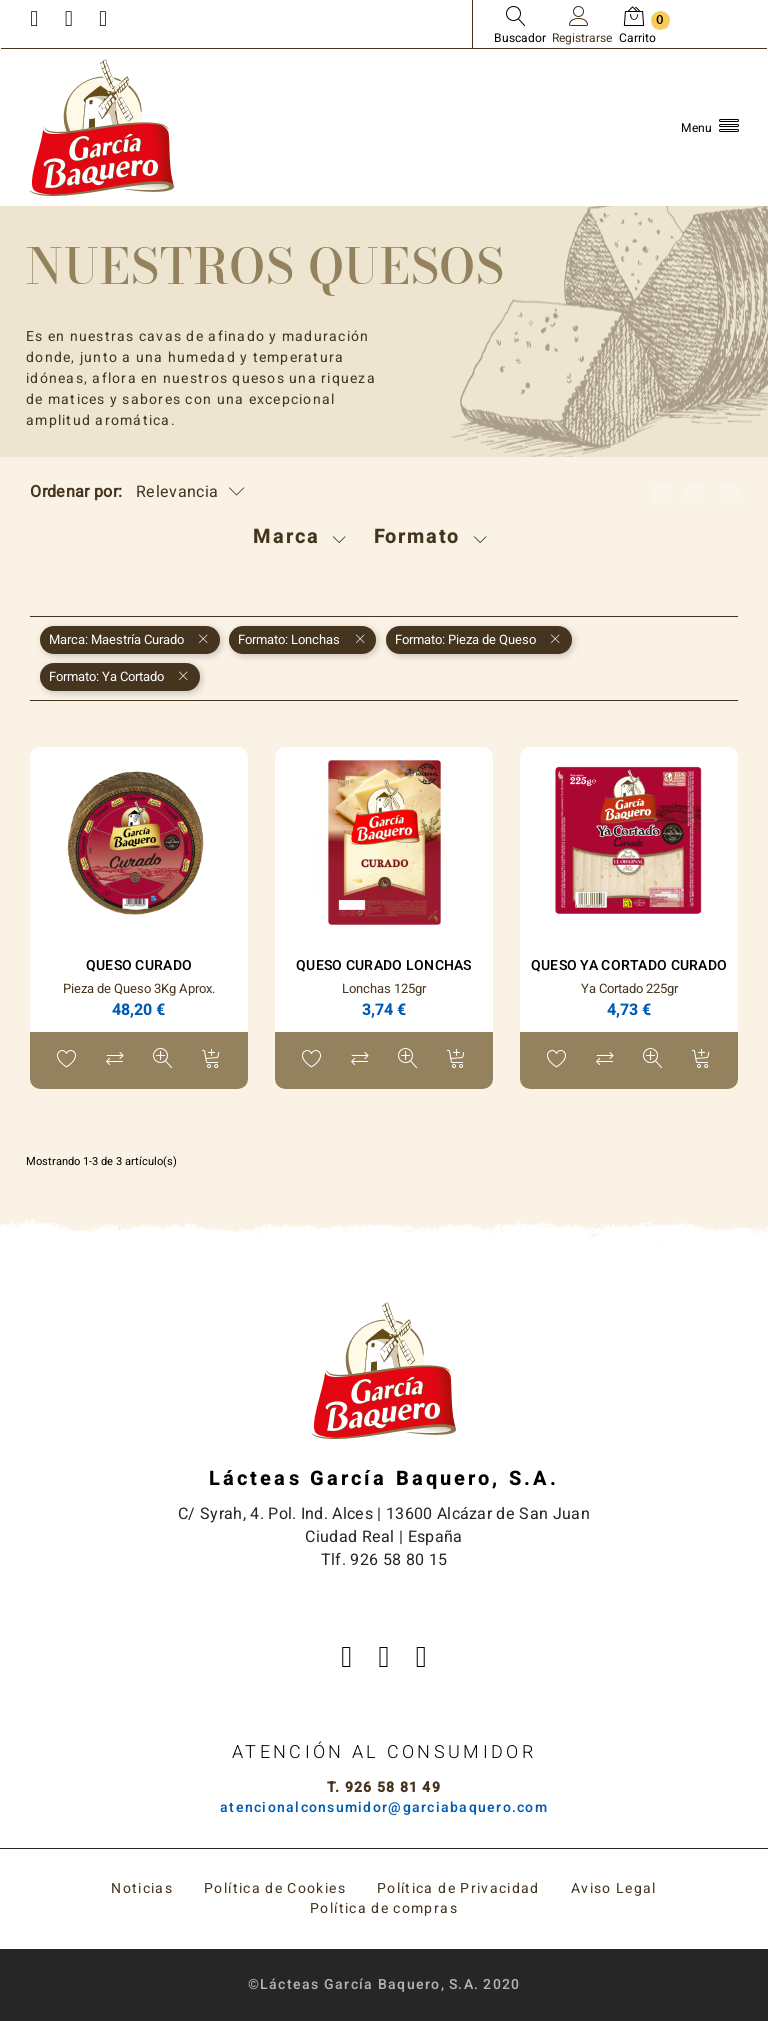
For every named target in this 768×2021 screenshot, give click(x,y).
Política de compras (384, 1908)
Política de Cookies (275, 1888)
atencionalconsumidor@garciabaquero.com (384, 1807)
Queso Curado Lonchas (384, 965)
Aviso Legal (614, 1888)
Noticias (142, 1888)
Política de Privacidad (458, 1888)
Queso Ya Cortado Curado (629, 965)
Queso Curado (139, 965)
